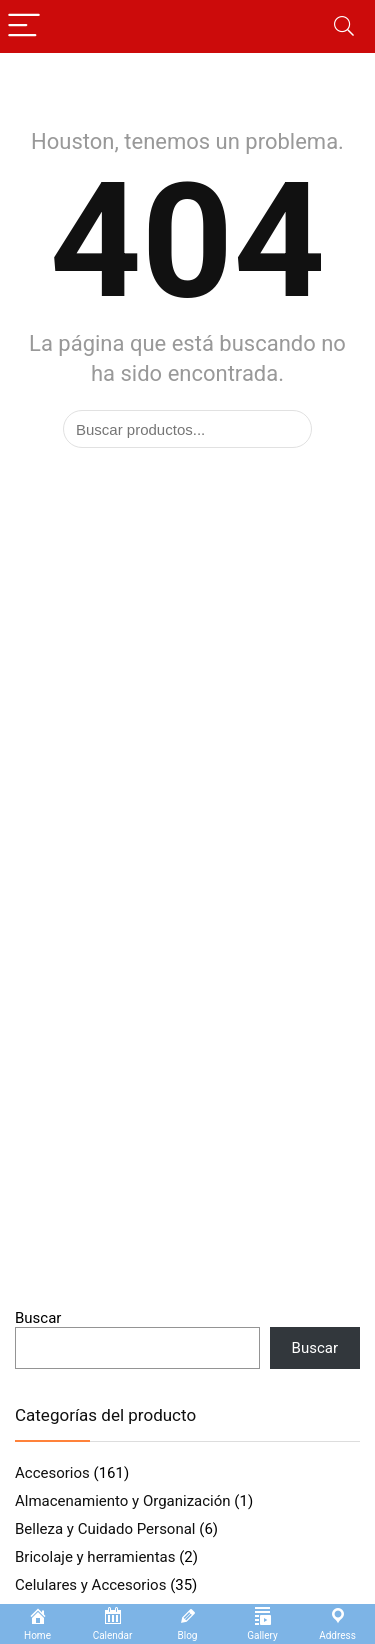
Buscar (38, 1318)
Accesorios (52, 1473)
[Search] (344, 26)
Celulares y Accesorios (90, 1585)
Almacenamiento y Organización (123, 1501)
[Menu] (24, 26)
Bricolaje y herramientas (95, 1557)
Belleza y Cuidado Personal (105, 1529)
